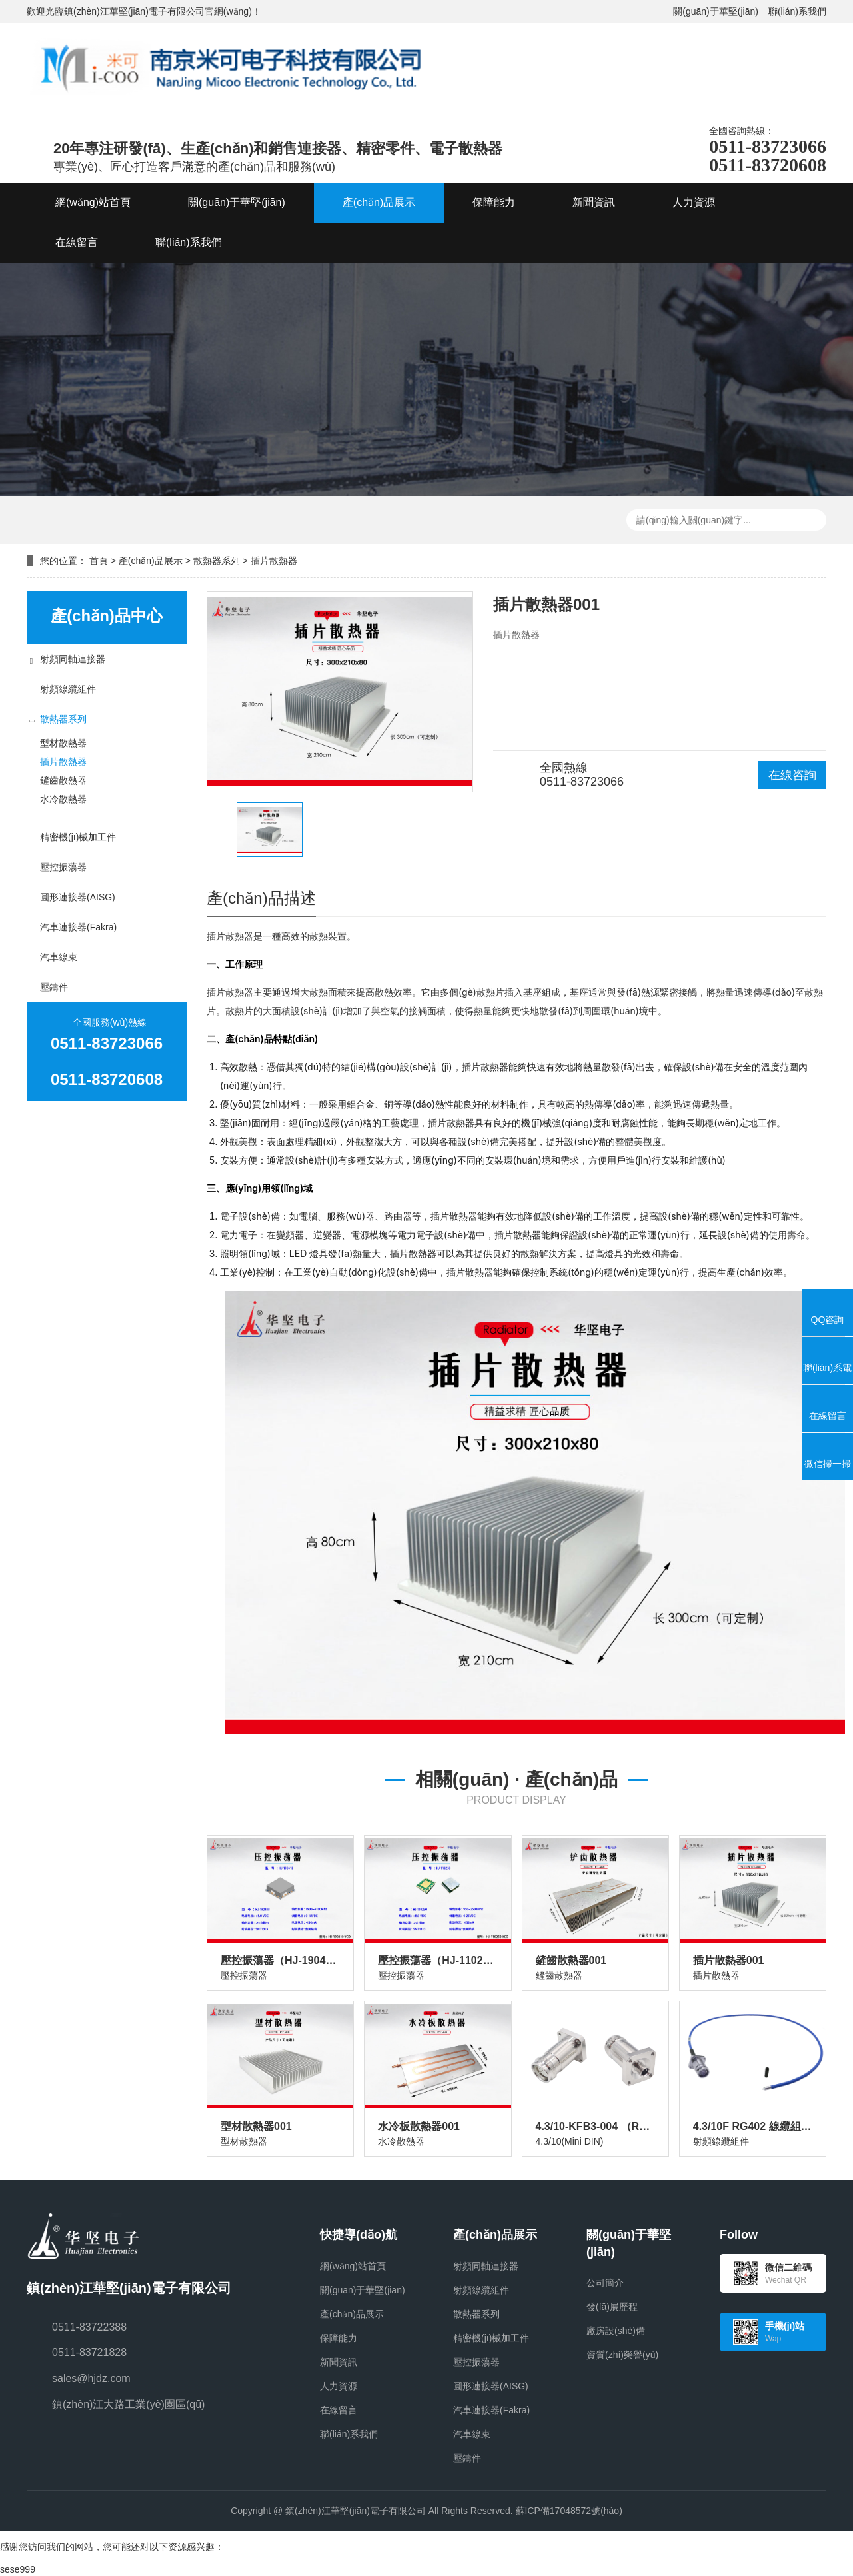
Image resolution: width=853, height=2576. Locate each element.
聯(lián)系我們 (797, 11)
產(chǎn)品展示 (151, 560)
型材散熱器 (63, 743)
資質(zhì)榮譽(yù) (622, 2354)
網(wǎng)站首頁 (353, 2266)
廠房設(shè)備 (615, 2330)
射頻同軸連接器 (72, 659)
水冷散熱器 (63, 799)
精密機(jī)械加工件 (78, 837)
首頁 (98, 560)
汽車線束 (58, 957)
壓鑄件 (54, 987)
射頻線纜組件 (68, 689)
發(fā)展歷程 (612, 2306)
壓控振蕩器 (63, 867)
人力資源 (338, 2386)
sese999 (17, 2569)
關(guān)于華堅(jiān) (715, 11)
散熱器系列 (216, 560)
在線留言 (338, 2410)
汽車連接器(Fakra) (78, 927)
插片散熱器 (274, 560)
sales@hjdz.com (91, 2378)
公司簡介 (605, 2282)
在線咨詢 (792, 775)
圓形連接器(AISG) (77, 897)
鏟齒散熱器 (63, 780)
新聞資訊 (338, 2362)
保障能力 (338, 2338)
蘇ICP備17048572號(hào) (569, 2510)
